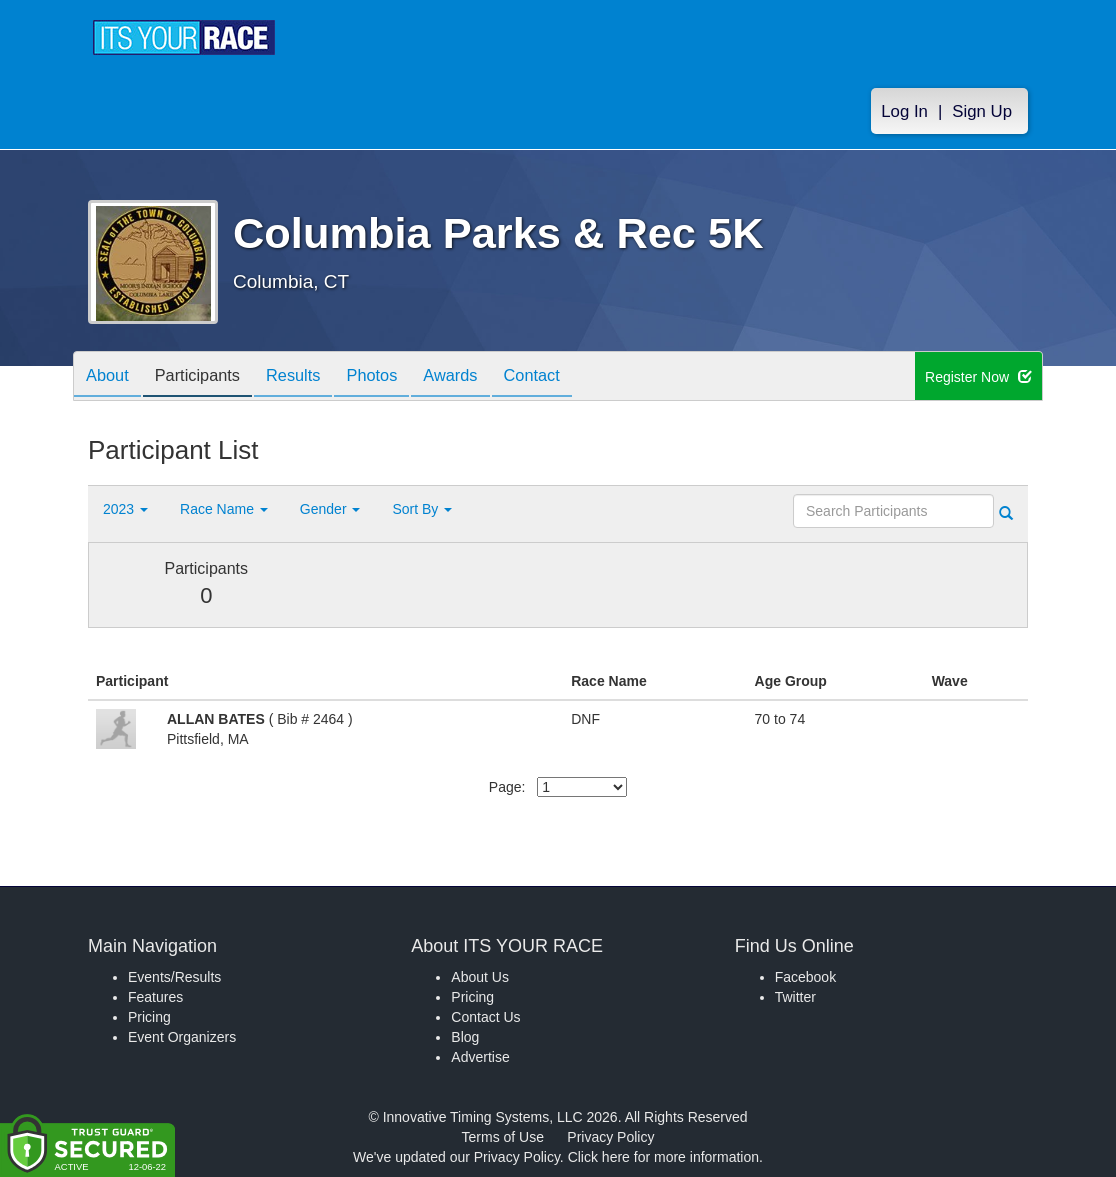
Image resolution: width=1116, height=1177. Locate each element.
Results (313, 377)
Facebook (805, 977)
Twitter (795, 997)
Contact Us (485, 1017)
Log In (904, 111)
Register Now (978, 377)
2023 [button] (125, 509)
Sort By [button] (422, 509)
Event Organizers (182, 1037)
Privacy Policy (610, 1137)
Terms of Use (503, 1137)
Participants (209, 377)
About (111, 377)
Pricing (149, 1017)
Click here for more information (663, 1157)
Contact (573, 377)
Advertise (480, 1057)
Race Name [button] (224, 509)
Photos (399, 377)
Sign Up (982, 111)
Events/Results (174, 977)
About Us (480, 977)
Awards (485, 377)
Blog (465, 1037)
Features (155, 997)
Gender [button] (330, 509)
